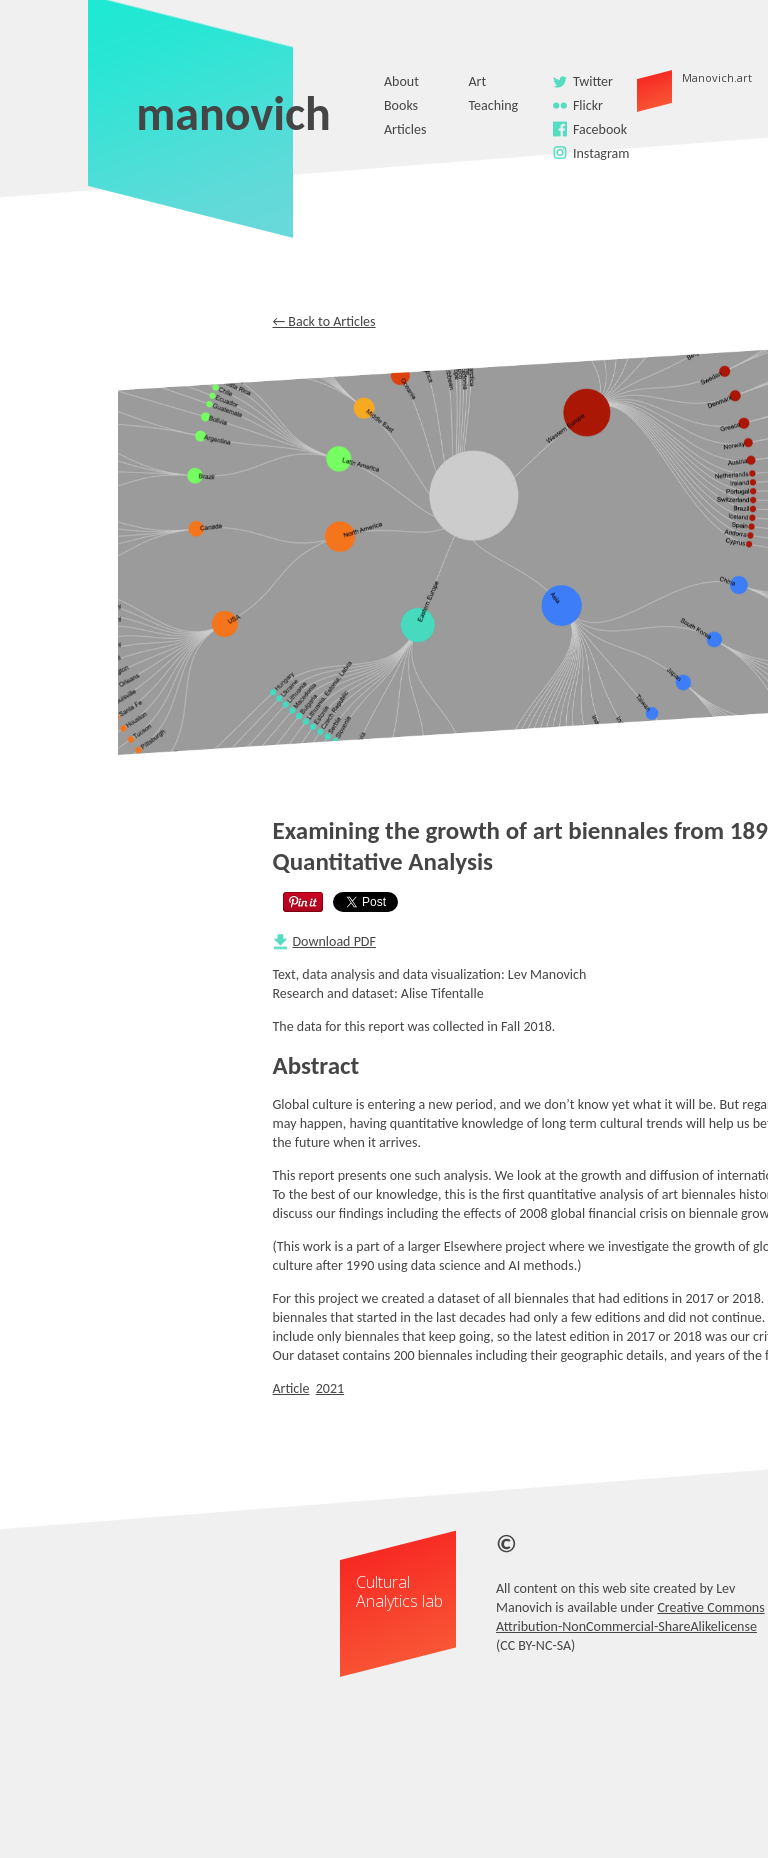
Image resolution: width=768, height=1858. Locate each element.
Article (291, 1388)
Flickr (588, 105)
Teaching (493, 105)
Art (477, 81)
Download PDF (334, 941)
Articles (405, 129)
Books (401, 105)
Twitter (593, 81)
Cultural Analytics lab (399, 1591)
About (401, 81)
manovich (233, 113)
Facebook (600, 129)
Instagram (601, 153)
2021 (330, 1388)
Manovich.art (684, 77)
